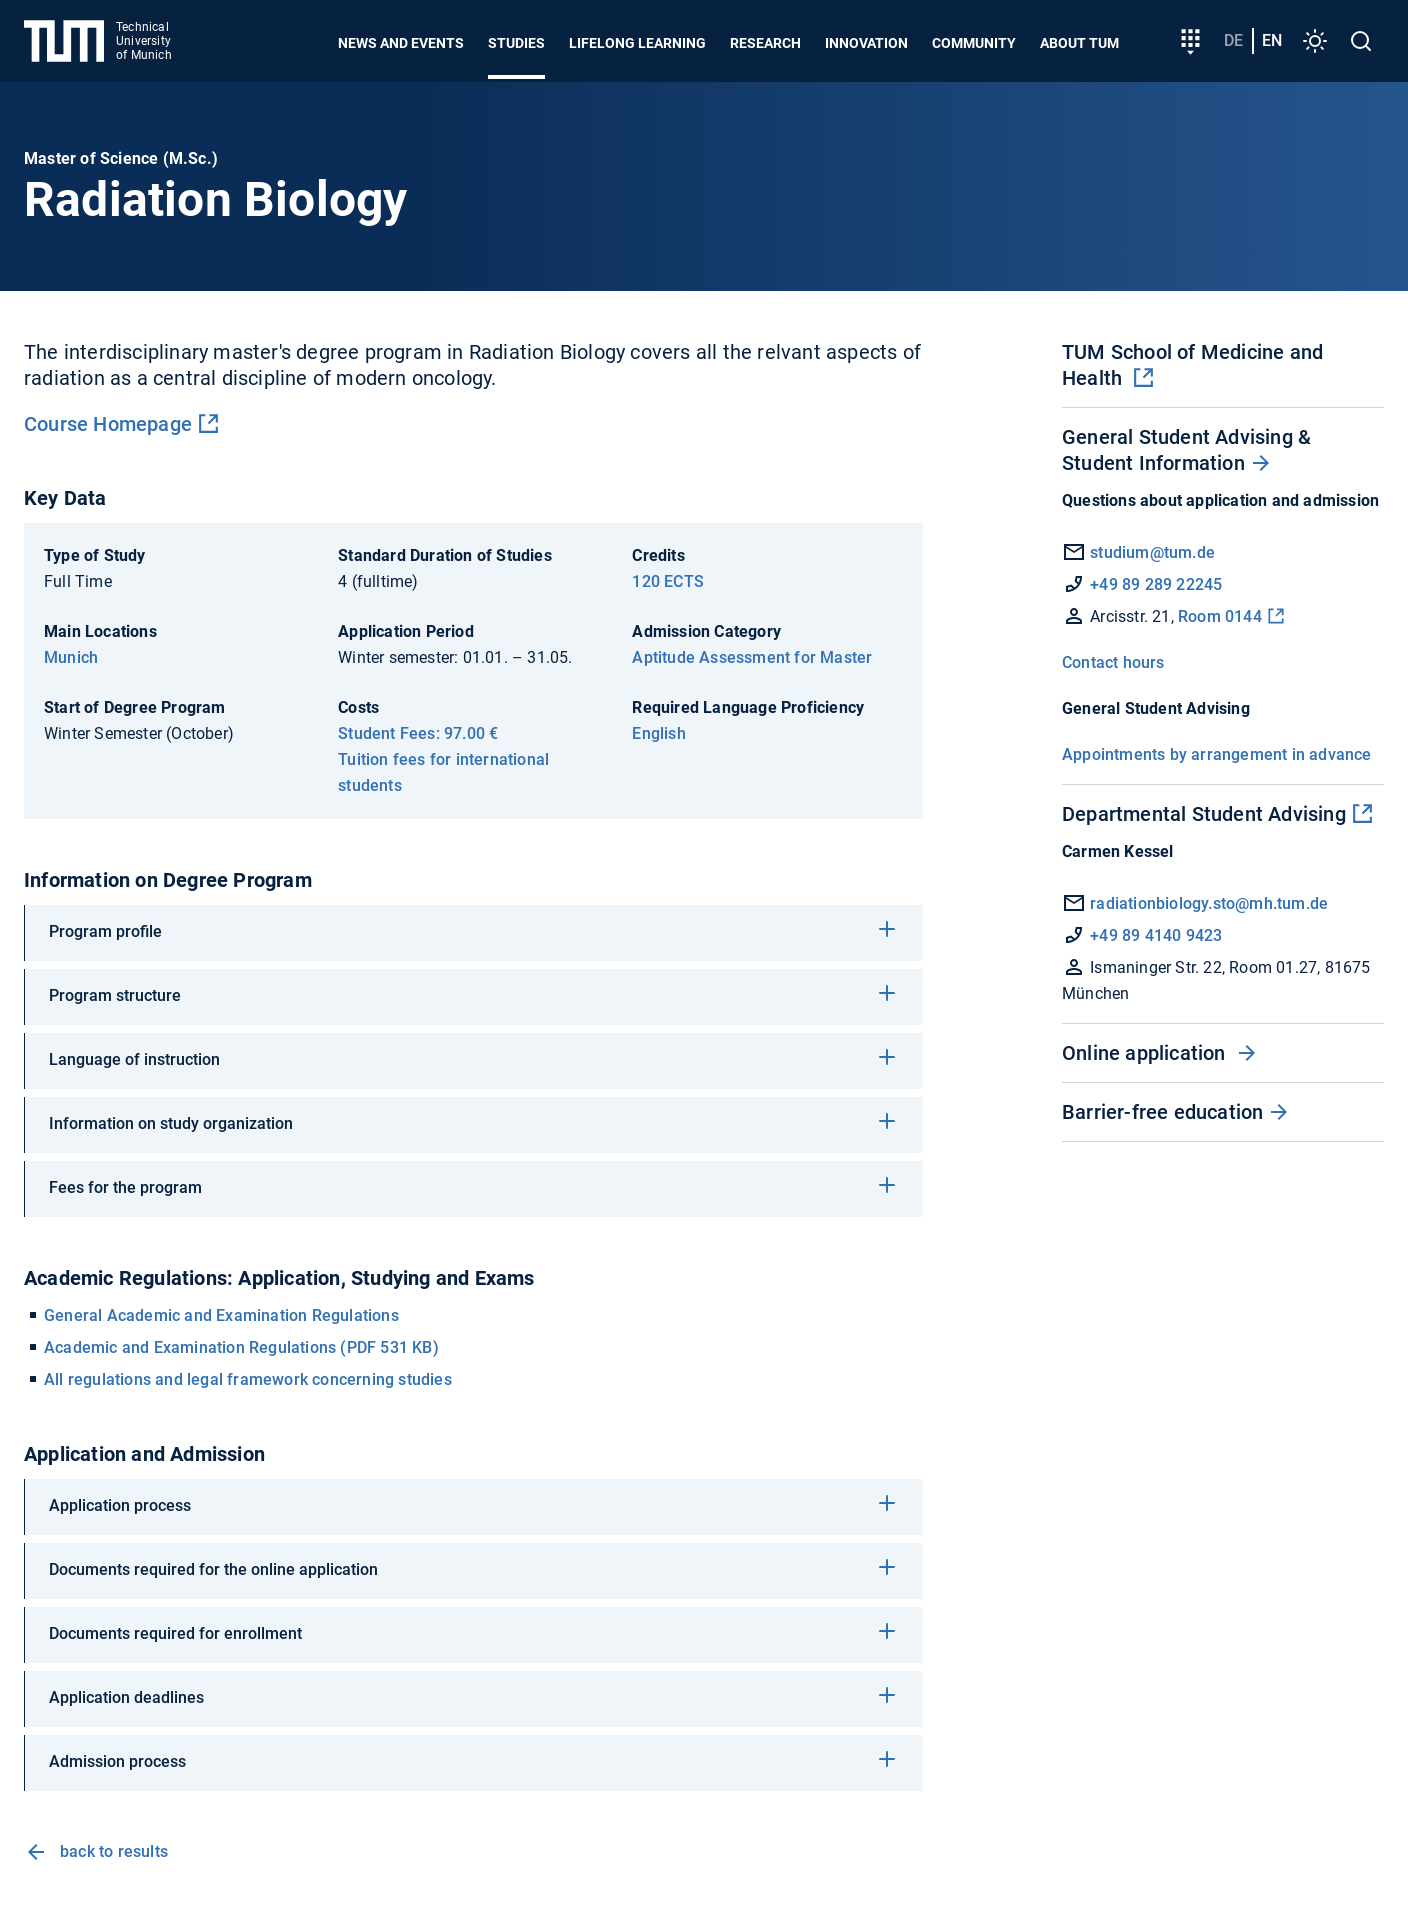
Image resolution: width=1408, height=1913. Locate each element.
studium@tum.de (1152, 552)
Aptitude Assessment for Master (752, 657)
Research (765, 43)
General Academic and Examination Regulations (221, 1315)
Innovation (866, 43)
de (1233, 40)
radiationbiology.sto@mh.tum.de (1209, 903)
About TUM (1079, 43)
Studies (516, 43)
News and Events (401, 43)
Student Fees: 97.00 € (418, 733)
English (658, 733)
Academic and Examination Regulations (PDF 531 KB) (241, 1347)
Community (974, 43)
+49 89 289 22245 (1156, 584)
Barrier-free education (1162, 1112)
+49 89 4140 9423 (1156, 935)
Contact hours (1113, 662)
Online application (1146, 1053)
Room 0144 (1220, 616)
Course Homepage (108, 424)
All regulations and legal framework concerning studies (248, 1379)
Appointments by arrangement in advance (1217, 754)
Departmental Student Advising (1204, 814)
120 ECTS (668, 581)
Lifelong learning (637, 43)
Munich (71, 657)
